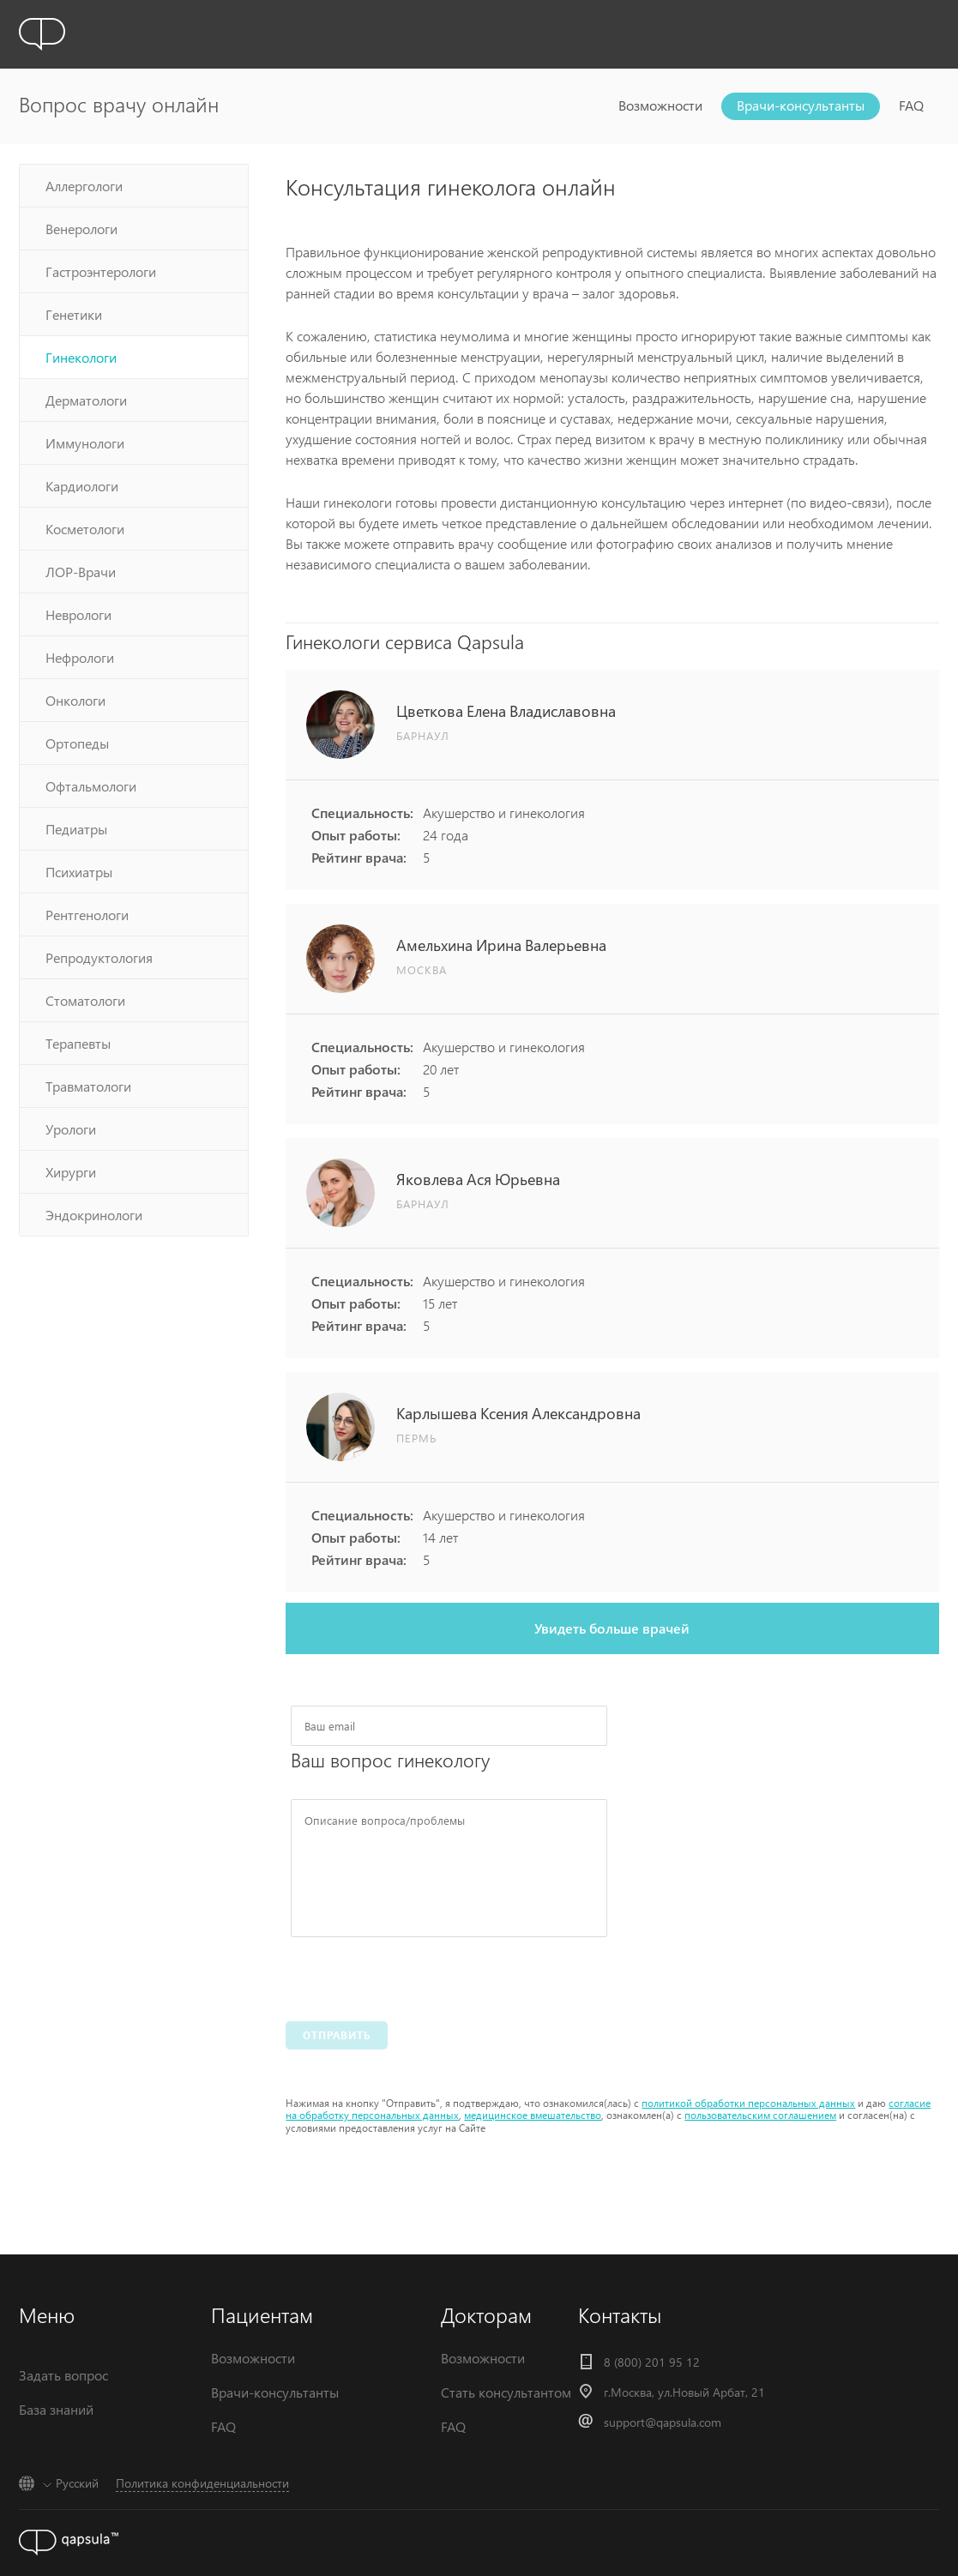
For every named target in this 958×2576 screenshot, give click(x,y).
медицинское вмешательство (532, 2115)
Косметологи (84, 529)
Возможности (660, 105)
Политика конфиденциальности (202, 2483)
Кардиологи (81, 486)
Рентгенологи (87, 915)
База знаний (56, 2409)
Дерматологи (86, 400)
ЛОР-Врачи (80, 572)
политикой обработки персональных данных (748, 2103)
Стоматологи (85, 1000)
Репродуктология (99, 957)
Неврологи (78, 614)
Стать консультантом (506, 2392)
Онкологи (75, 700)
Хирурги (70, 1172)
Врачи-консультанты (801, 105)
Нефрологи (79, 657)
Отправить (337, 2035)
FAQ (911, 105)
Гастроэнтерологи (100, 271)
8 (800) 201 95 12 (652, 2362)
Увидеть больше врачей (612, 1628)
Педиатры (76, 829)
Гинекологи (81, 357)
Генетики (73, 314)
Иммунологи (84, 443)
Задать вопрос (63, 2375)
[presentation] (421, 1974)
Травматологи (88, 1086)
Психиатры (78, 872)
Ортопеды (77, 743)
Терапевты (78, 1043)
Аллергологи (84, 186)
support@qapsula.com (662, 2422)
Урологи (70, 1129)
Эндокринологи (93, 1215)
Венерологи (81, 229)
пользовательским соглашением (760, 2115)
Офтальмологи (90, 786)
